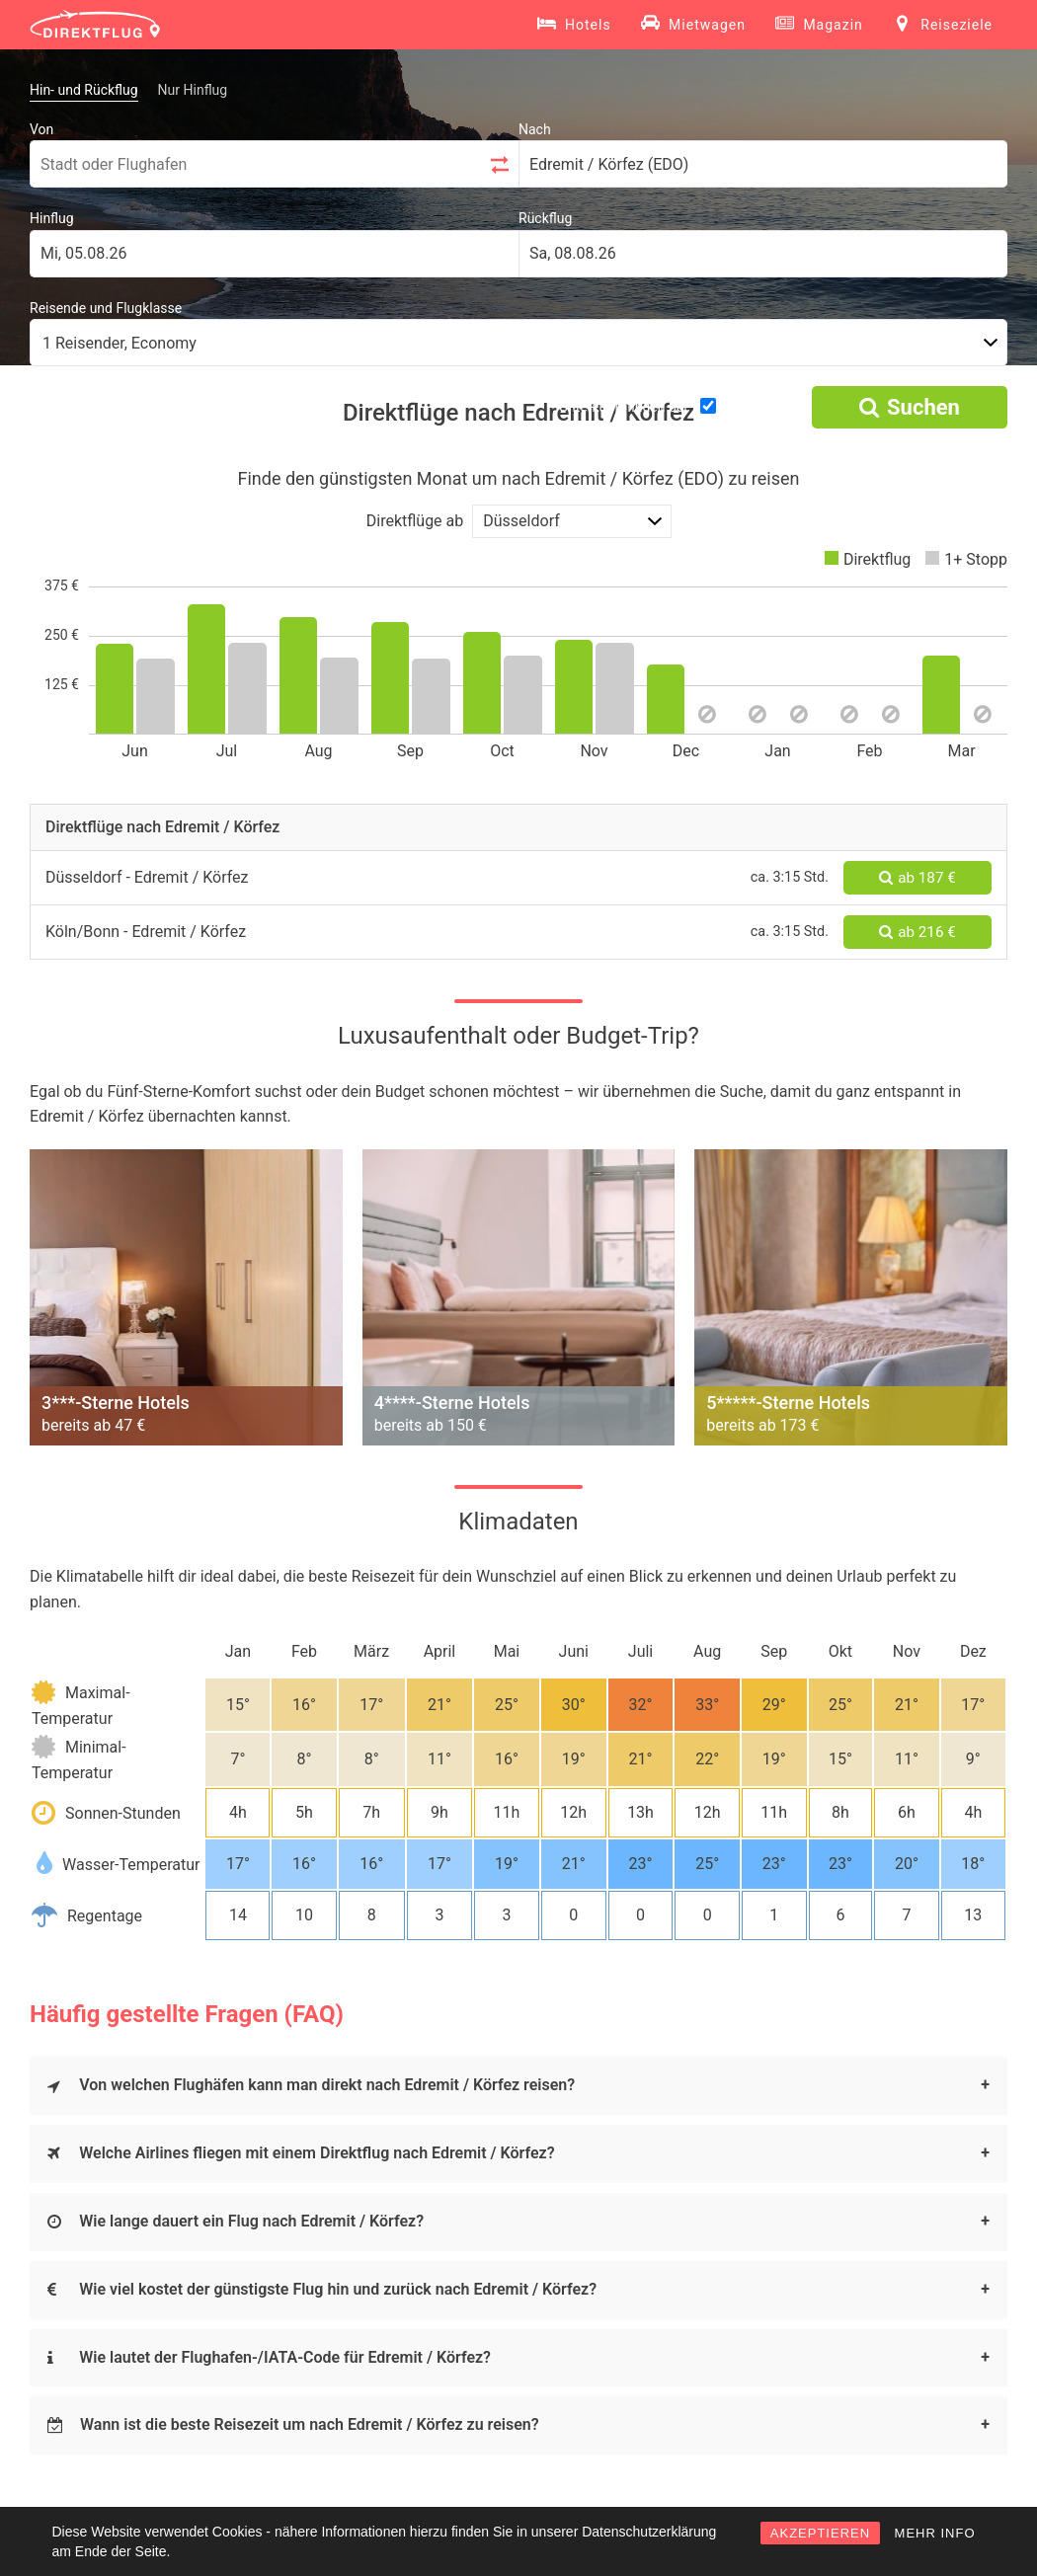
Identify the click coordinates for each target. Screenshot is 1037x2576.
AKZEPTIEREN (820, 2533)
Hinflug (52, 218)
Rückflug (545, 218)
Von (41, 129)
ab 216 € (917, 932)
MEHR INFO (935, 2533)
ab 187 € (917, 878)
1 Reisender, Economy (119, 343)
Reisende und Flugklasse (106, 308)
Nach (534, 129)
